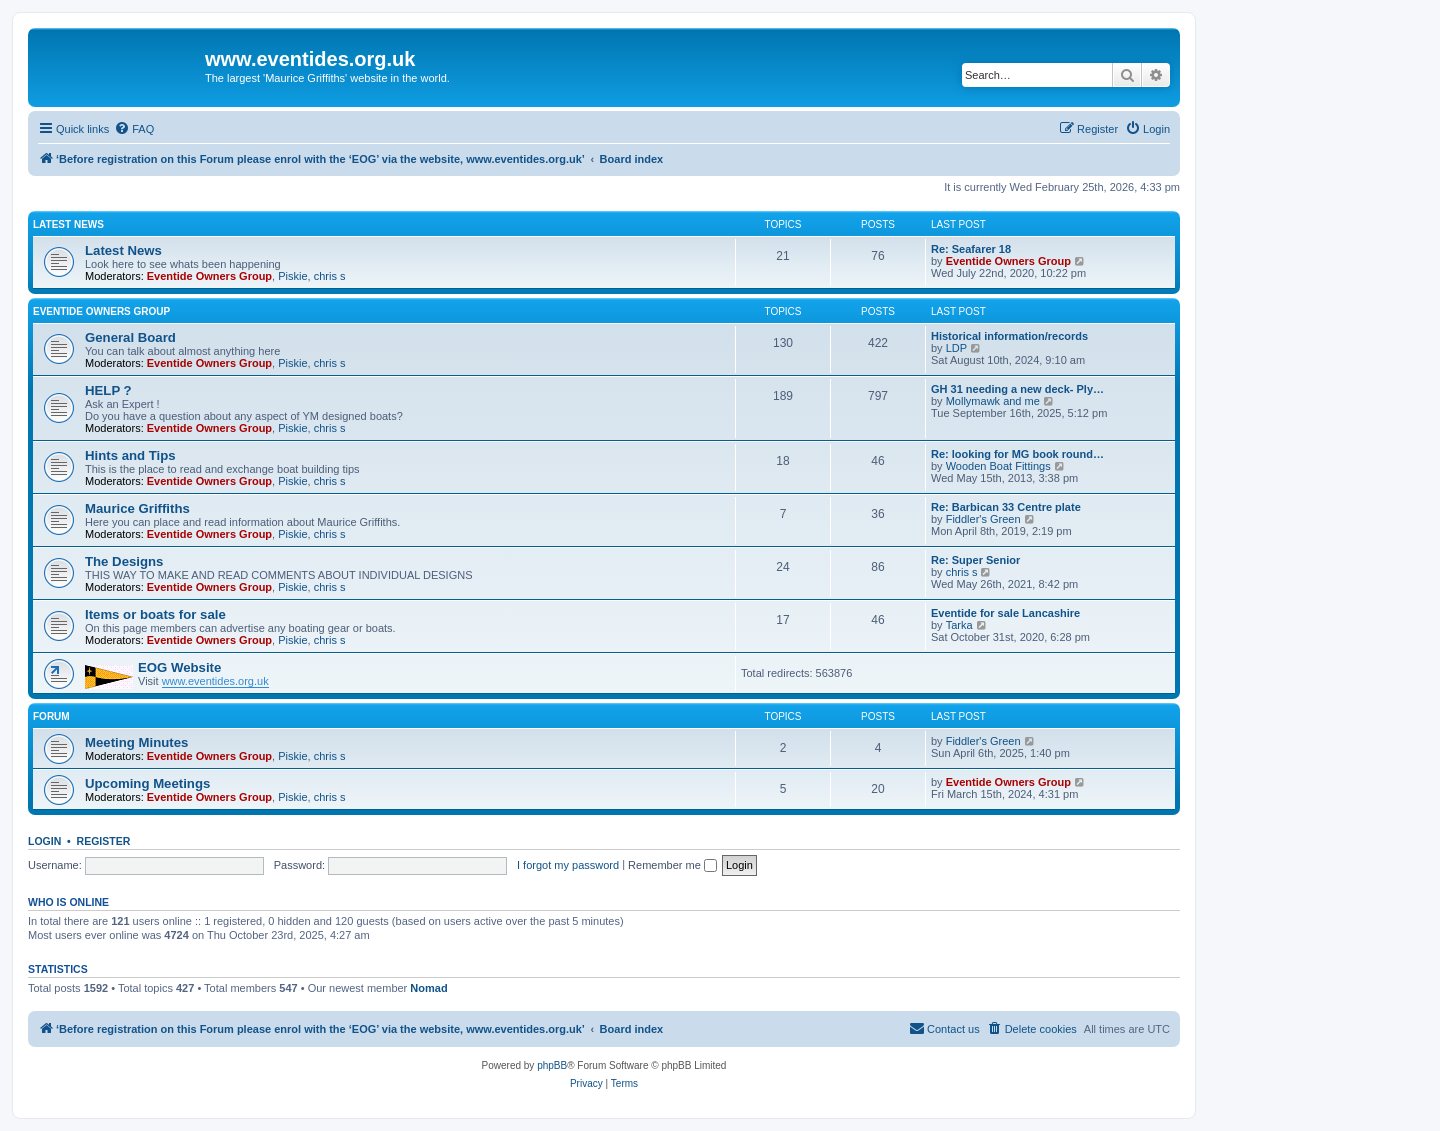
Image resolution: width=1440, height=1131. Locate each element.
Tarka (959, 625)
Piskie (292, 276)
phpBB (552, 1065)
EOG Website (179, 667)
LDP (956, 348)
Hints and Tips (130, 455)
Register (104, 841)
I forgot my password (568, 865)
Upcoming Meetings (147, 783)
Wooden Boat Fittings (998, 466)
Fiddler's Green (983, 519)
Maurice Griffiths (137, 508)
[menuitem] (134, 129)
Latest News (68, 224)
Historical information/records (1009, 336)
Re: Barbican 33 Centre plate (1006, 507)
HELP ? (108, 390)
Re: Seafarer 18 (971, 249)
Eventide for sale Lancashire (1005, 613)
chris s (330, 276)
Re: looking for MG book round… (1017, 454)
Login (44, 841)
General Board (130, 337)
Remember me (672, 865)
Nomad (428, 988)
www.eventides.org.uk (215, 681)
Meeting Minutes (136, 742)
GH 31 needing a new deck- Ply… (1017, 389)
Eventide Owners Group (209, 276)
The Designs (124, 561)
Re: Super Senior (975, 560)
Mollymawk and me (993, 401)
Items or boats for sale (155, 614)
